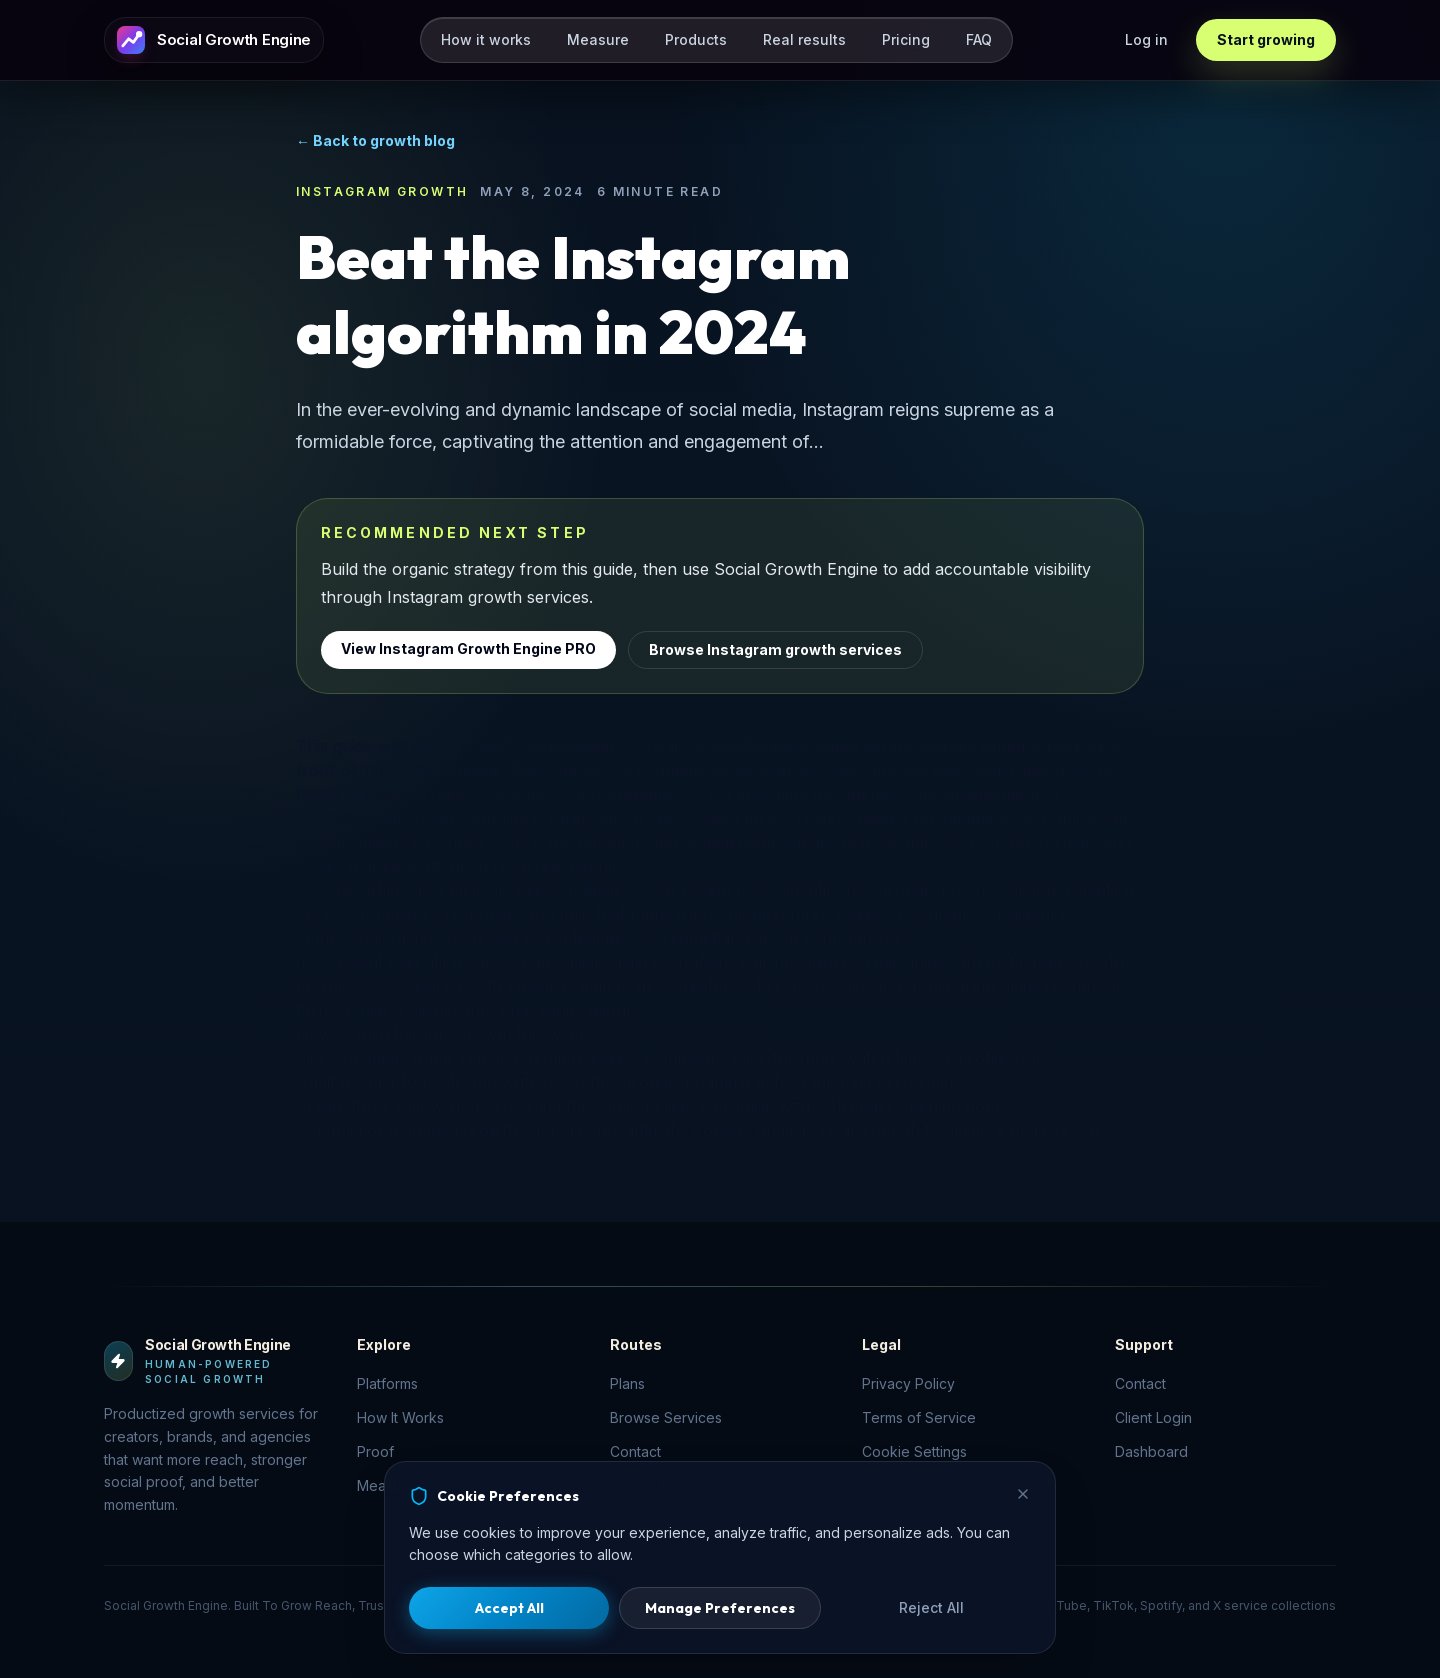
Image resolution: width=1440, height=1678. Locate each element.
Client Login (1153, 1417)
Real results (804, 39)
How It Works (400, 1417)
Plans (627, 1383)
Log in (1146, 39)
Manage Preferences (720, 1608)
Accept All (509, 1608)
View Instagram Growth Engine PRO (468, 648)
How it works (486, 39)
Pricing (906, 39)
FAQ (979, 39)
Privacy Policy (908, 1383)
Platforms (387, 1383)
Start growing (1266, 39)
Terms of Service (919, 1417)
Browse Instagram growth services (775, 649)
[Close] (1023, 1494)
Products (696, 39)
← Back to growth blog (375, 140)
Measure (598, 39)
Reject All (931, 1607)
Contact (1140, 1383)
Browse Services (666, 1417)
